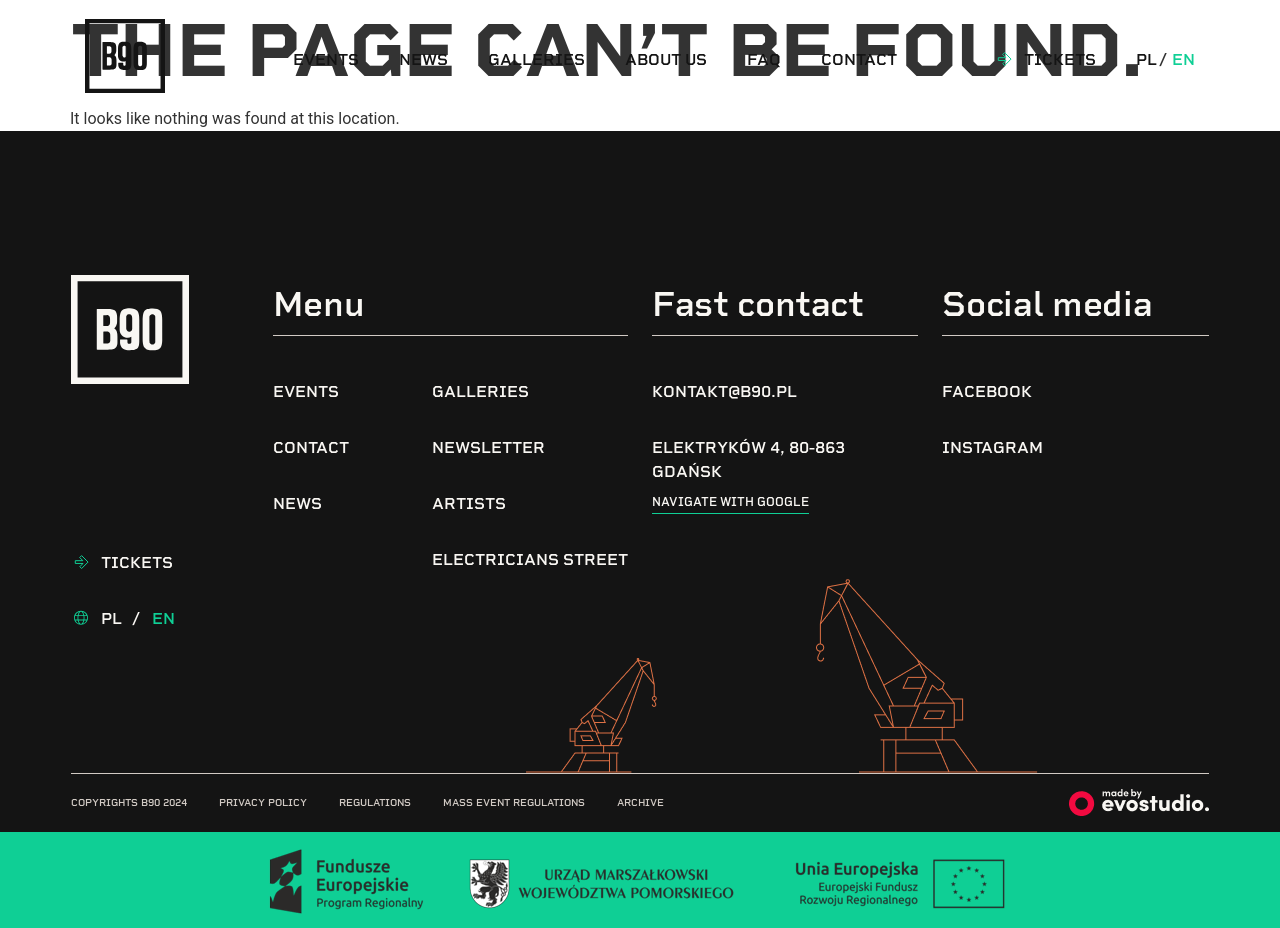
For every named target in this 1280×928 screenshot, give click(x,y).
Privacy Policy (263, 802)
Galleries (536, 59)
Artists (469, 503)
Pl (1146, 59)
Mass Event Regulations (514, 802)
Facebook (987, 391)
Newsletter (488, 447)
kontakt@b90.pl (724, 391)
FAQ (764, 59)
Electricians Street (530, 559)
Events (326, 59)
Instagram (992, 447)
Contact (859, 59)
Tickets (1060, 59)
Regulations (375, 802)
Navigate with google (730, 502)
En (1183, 59)
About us (666, 59)
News (423, 59)
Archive (640, 802)
